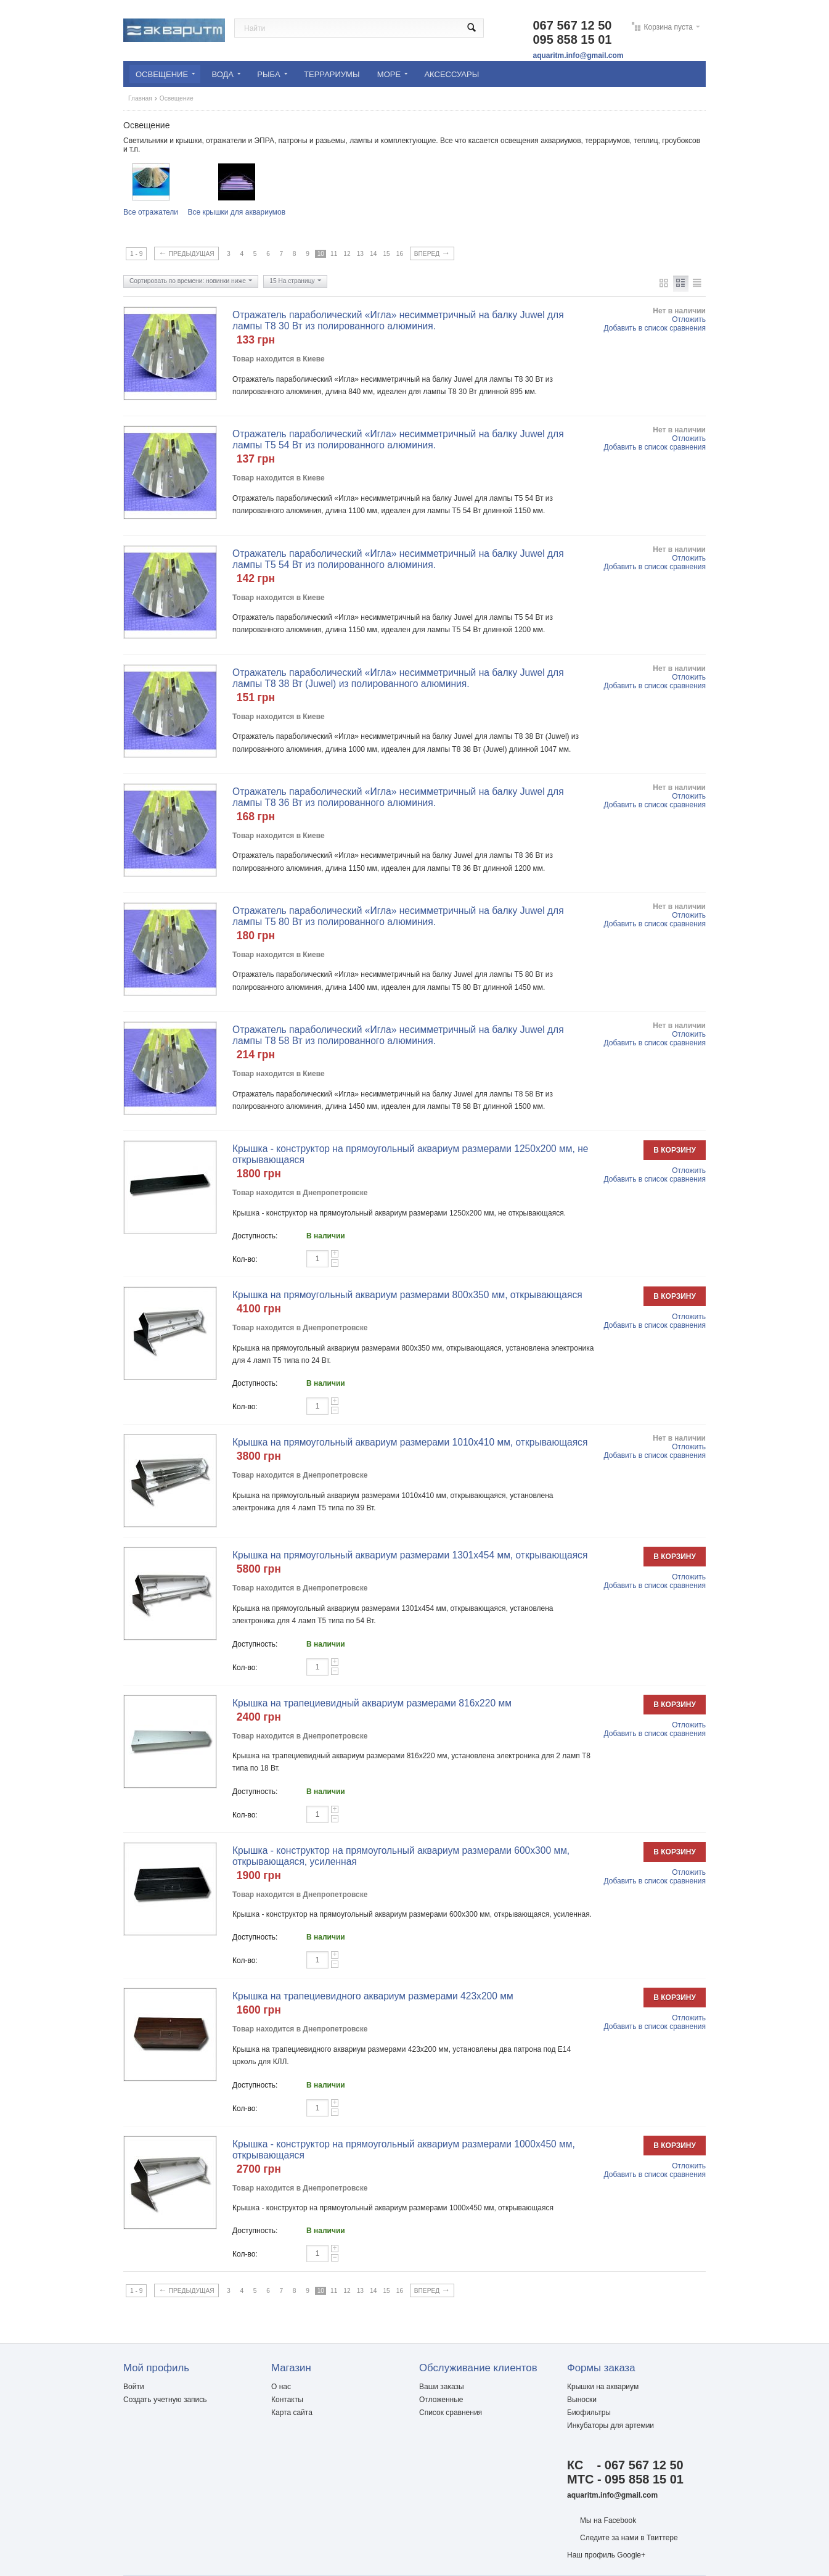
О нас (281, 2386)
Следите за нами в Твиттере (629, 2537)
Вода (225, 74)
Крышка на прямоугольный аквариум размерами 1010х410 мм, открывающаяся (409, 1442)
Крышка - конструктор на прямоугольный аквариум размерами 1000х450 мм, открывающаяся (403, 2149)
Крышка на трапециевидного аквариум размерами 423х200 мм (372, 1996)
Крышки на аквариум (603, 2386)
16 (399, 253)
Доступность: (254, 1236)
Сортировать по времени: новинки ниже (190, 281)
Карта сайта (291, 2412)
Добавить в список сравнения (654, 328)
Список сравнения (450, 2412)
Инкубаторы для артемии (610, 2425)
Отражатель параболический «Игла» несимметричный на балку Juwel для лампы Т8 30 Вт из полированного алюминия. (398, 320)
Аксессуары (451, 74)
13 (360, 253)
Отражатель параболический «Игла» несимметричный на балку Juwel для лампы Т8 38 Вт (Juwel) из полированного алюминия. (398, 678)
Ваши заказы (441, 2386)
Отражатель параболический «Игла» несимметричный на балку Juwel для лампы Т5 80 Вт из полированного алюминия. (398, 916)
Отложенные (441, 2399)
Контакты (287, 2399)
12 (346, 253)
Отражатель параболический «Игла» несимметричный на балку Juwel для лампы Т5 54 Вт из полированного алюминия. (398, 439)
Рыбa (272, 74)
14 (373, 253)
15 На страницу (295, 281)
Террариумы (331, 74)
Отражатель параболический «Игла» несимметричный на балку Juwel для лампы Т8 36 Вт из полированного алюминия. (398, 797)
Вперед (432, 253)
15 (386, 253)
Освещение (165, 74)
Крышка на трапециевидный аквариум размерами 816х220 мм (372, 1703)
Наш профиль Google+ (606, 2555)
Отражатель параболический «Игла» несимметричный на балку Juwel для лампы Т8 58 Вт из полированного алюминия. (398, 1035)
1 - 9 (136, 253)
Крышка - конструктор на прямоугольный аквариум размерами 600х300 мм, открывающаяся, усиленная (401, 1856)
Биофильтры (589, 2412)
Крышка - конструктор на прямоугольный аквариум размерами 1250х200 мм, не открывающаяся (410, 1154)
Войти (133, 2386)
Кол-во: (245, 1259)
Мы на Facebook (608, 2520)
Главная (140, 98)
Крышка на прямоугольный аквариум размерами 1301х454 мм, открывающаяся (409, 1555)
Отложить (689, 319)
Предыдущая (186, 253)
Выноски (582, 2399)
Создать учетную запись (165, 2399)
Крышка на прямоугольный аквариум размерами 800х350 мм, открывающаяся (407, 1295)
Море (392, 74)
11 (333, 253)
